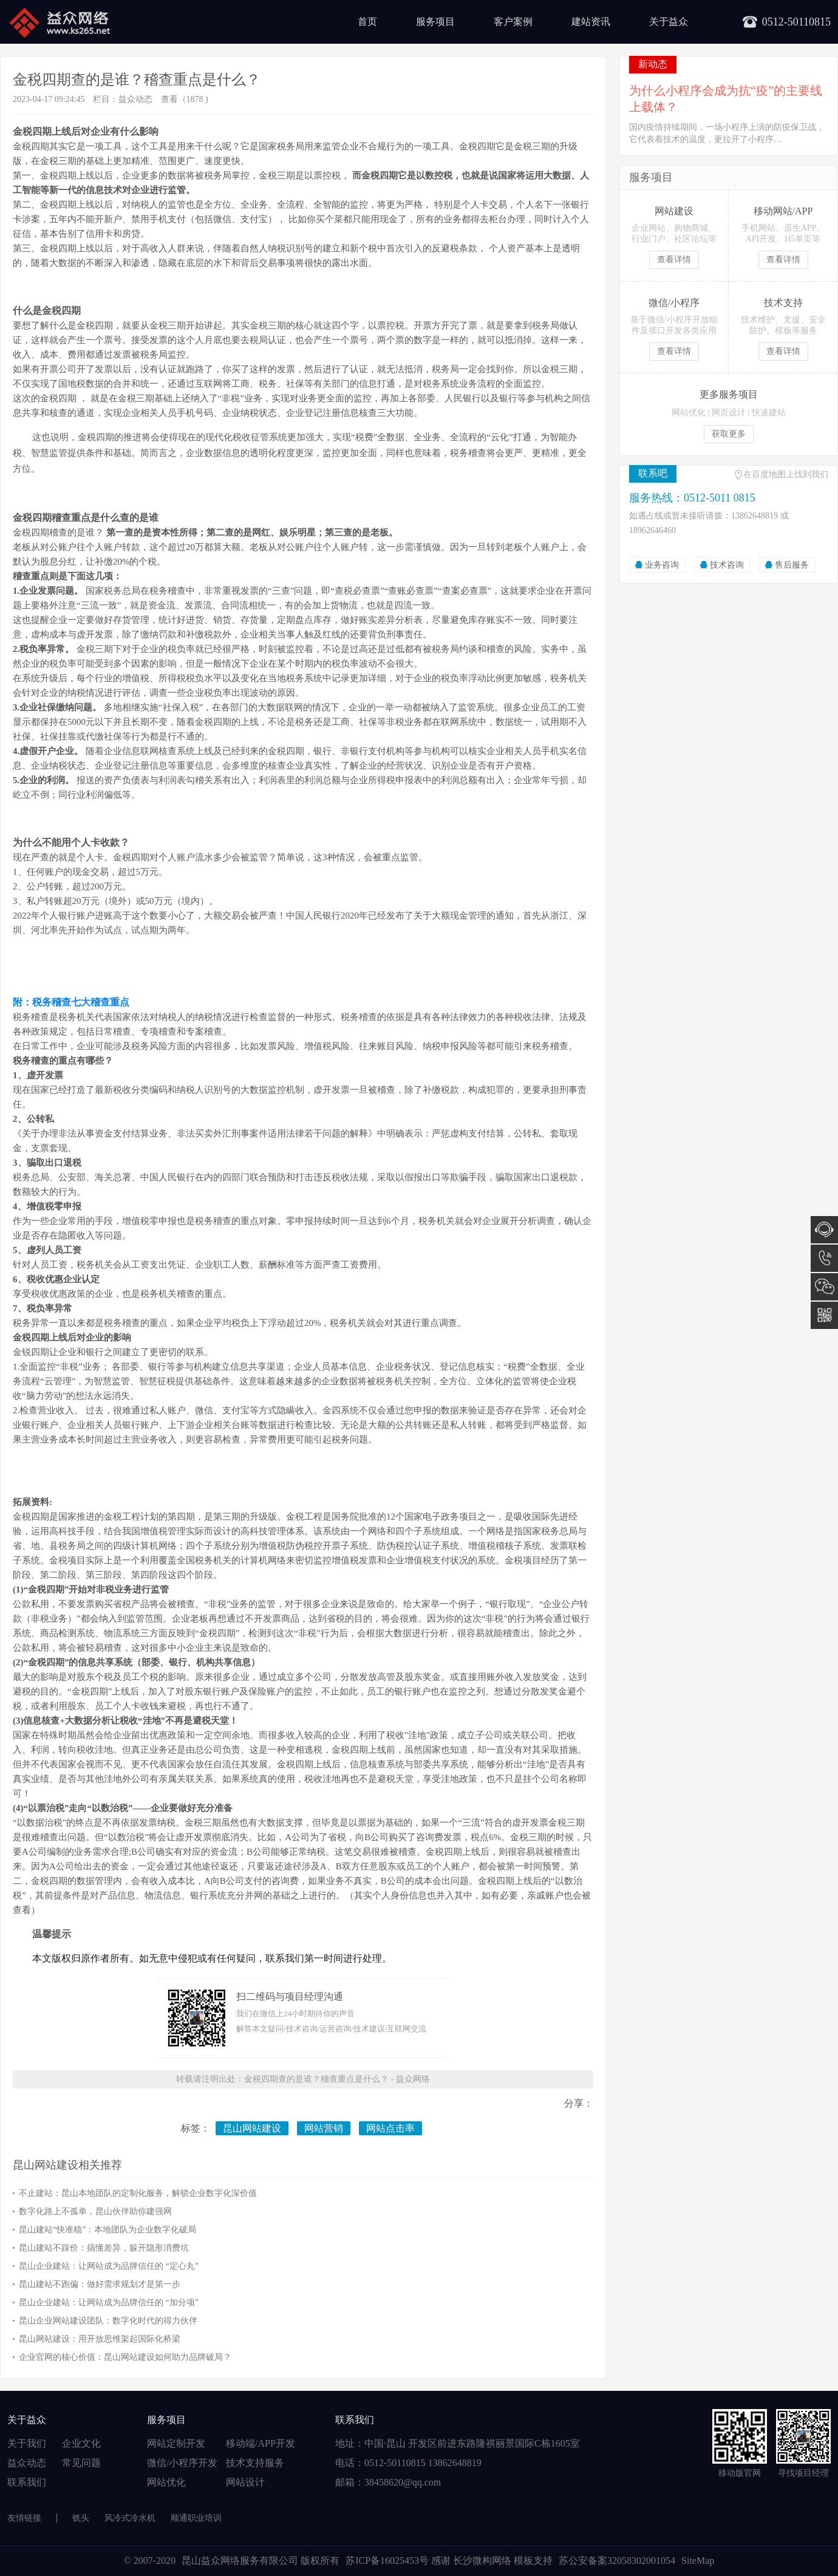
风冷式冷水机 (129, 2518)
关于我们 (26, 2443)
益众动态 (135, 99)
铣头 (80, 2518)
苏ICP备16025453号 (388, 2560)
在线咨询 (824, 1229)
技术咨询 (727, 564)
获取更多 (729, 433)
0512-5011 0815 (824, 1258)
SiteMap (697, 2560)
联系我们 (26, 2482)
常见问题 (81, 2463)
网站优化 (689, 412)
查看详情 (674, 259)
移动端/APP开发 (260, 2443)
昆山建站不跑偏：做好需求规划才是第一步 (99, 2284)
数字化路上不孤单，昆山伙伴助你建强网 (95, 2211)
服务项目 (435, 21)
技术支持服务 (255, 2463)
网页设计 (729, 412)
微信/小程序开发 (182, 2463)
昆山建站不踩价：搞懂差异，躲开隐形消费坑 (104, 2247)
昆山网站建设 (252, 2128)
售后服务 (792, 564)
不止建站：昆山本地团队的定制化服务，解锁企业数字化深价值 (138, 2193)
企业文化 (81, 2443)
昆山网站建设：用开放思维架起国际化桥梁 (99, 2338)
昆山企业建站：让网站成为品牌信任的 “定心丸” (109, 2266)
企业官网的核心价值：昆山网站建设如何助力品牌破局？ (125, 2357)
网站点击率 (390, 2128)
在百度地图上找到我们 (785, 474)
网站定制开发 (176, 2443)
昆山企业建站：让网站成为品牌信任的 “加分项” (109, 2302)
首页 (367, 21)
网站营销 (323, 2128)
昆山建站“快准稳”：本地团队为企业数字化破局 (107, 2229)
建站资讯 (590, 21)
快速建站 (769, 412)
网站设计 (245, 2482)
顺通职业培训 (196, 2518)
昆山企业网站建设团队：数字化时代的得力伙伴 (108, 2320)
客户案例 (513, 21)
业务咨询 (662, 564)
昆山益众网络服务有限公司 (240, 2560)
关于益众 (668, 21)
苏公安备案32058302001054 (617, 2560)
